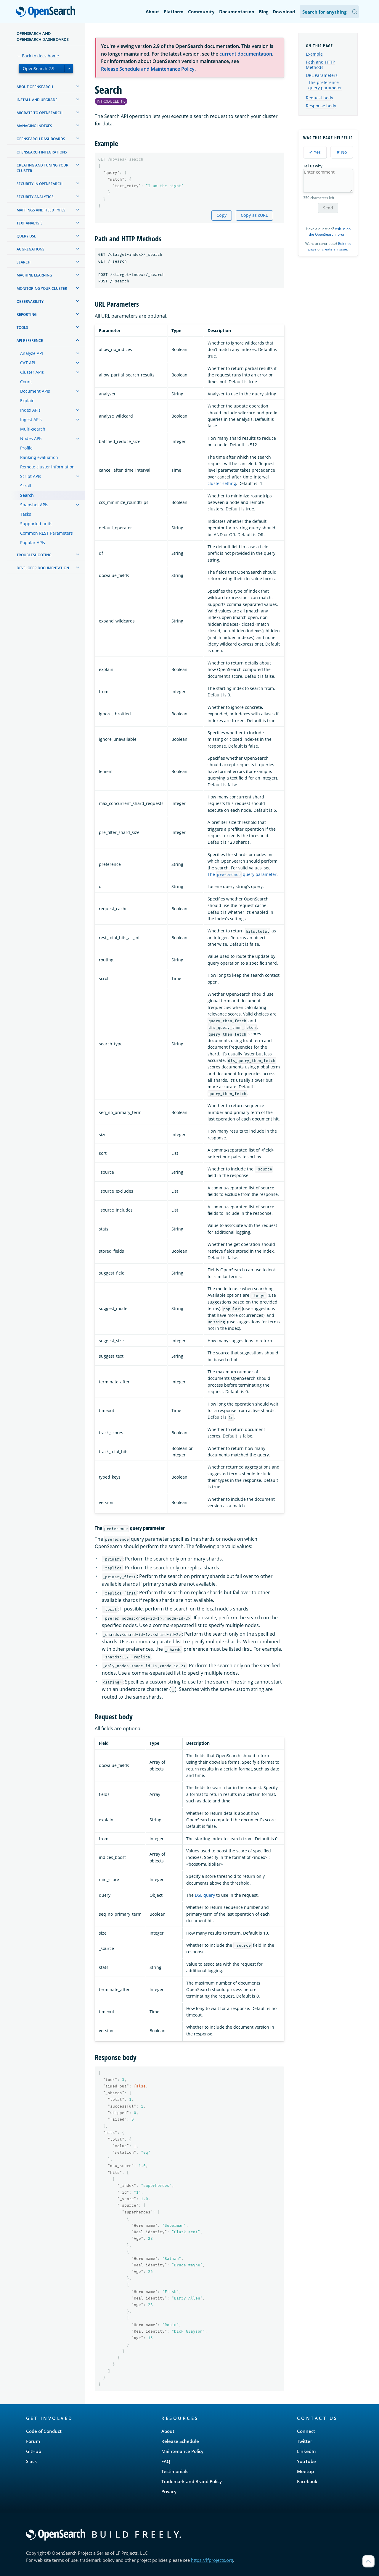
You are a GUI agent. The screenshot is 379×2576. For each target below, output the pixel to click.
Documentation (236, 11)
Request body (319, 98)
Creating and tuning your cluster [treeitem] (42, 168)
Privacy (168, 2491)
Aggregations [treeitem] (30, 249)
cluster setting (222, 483)
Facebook (307, 2481)
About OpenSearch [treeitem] (35, 86)
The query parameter (242, 874)
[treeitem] (77, 86)
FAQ (165, 2461)
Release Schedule (180, 2441)
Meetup (305, 2471)
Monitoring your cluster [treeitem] (42, 288)
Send (328, 208)
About (152, 11)
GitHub (33, 2451)
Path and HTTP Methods (320, 64)
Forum (33, 2441)
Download (284, 11)
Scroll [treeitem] (25, 486)
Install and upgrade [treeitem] (37, 99)
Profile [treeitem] (26, 448)
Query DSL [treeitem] (26, 236)
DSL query (205, 1895)
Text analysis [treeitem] (30, 223)
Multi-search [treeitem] (32, 429)
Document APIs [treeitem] (35, 391)
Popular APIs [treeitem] (32, 542)
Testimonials (174, 2471)
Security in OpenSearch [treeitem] (39, 183)
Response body (321, 106)
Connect (306, 2431)
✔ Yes (315, 152)
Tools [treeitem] (22, 327)
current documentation (245, 54)
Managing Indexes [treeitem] (34, 125)
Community (201, 11)
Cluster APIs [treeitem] (32, 372)
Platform (174, 11)
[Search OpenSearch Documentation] (329, 11)
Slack (31, 2461)
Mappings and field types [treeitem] (41, 210)
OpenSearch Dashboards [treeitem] (41, 138)
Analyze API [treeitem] (31, 353)
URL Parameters (322, 75)
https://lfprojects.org (212, 2560)
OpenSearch (47, 12)
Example (314, 54)
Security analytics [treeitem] (35, 196)
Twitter (304, 2441)
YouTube (306, 2461)
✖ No (341, 152)
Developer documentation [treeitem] (43, 567)
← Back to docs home (38, 56)
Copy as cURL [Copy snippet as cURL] (254, 215)
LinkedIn (306, 2451)
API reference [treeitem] (30, 340)
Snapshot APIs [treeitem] (34, 504)
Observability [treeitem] (30, 301)
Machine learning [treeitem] (34, 275)
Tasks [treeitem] (25, 514)
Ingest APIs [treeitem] (31, 419)
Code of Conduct (44, 2431)
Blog (263, 11)
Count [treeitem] (26, 381)
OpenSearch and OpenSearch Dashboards (43, 36)
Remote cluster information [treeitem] (47, 467)
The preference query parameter (325, 85)
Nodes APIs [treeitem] (31, 438)
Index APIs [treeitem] (30, 410)
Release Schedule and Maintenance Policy (148, 69)
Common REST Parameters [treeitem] (46, 533)
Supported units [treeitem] (36, 523)
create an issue (334, 249)
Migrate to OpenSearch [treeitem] (39, 112)
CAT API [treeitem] (27, 363)
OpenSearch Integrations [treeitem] (42, 152)
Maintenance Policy (182, 2451)
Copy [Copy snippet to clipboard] (221, 215)
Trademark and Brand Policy (191, 2481)
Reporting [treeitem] (27, 314)
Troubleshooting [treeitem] (34, 554)
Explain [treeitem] (27, 400)
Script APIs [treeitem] (30, 476)
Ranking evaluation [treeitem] (39, 457)
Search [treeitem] (23, 262)
